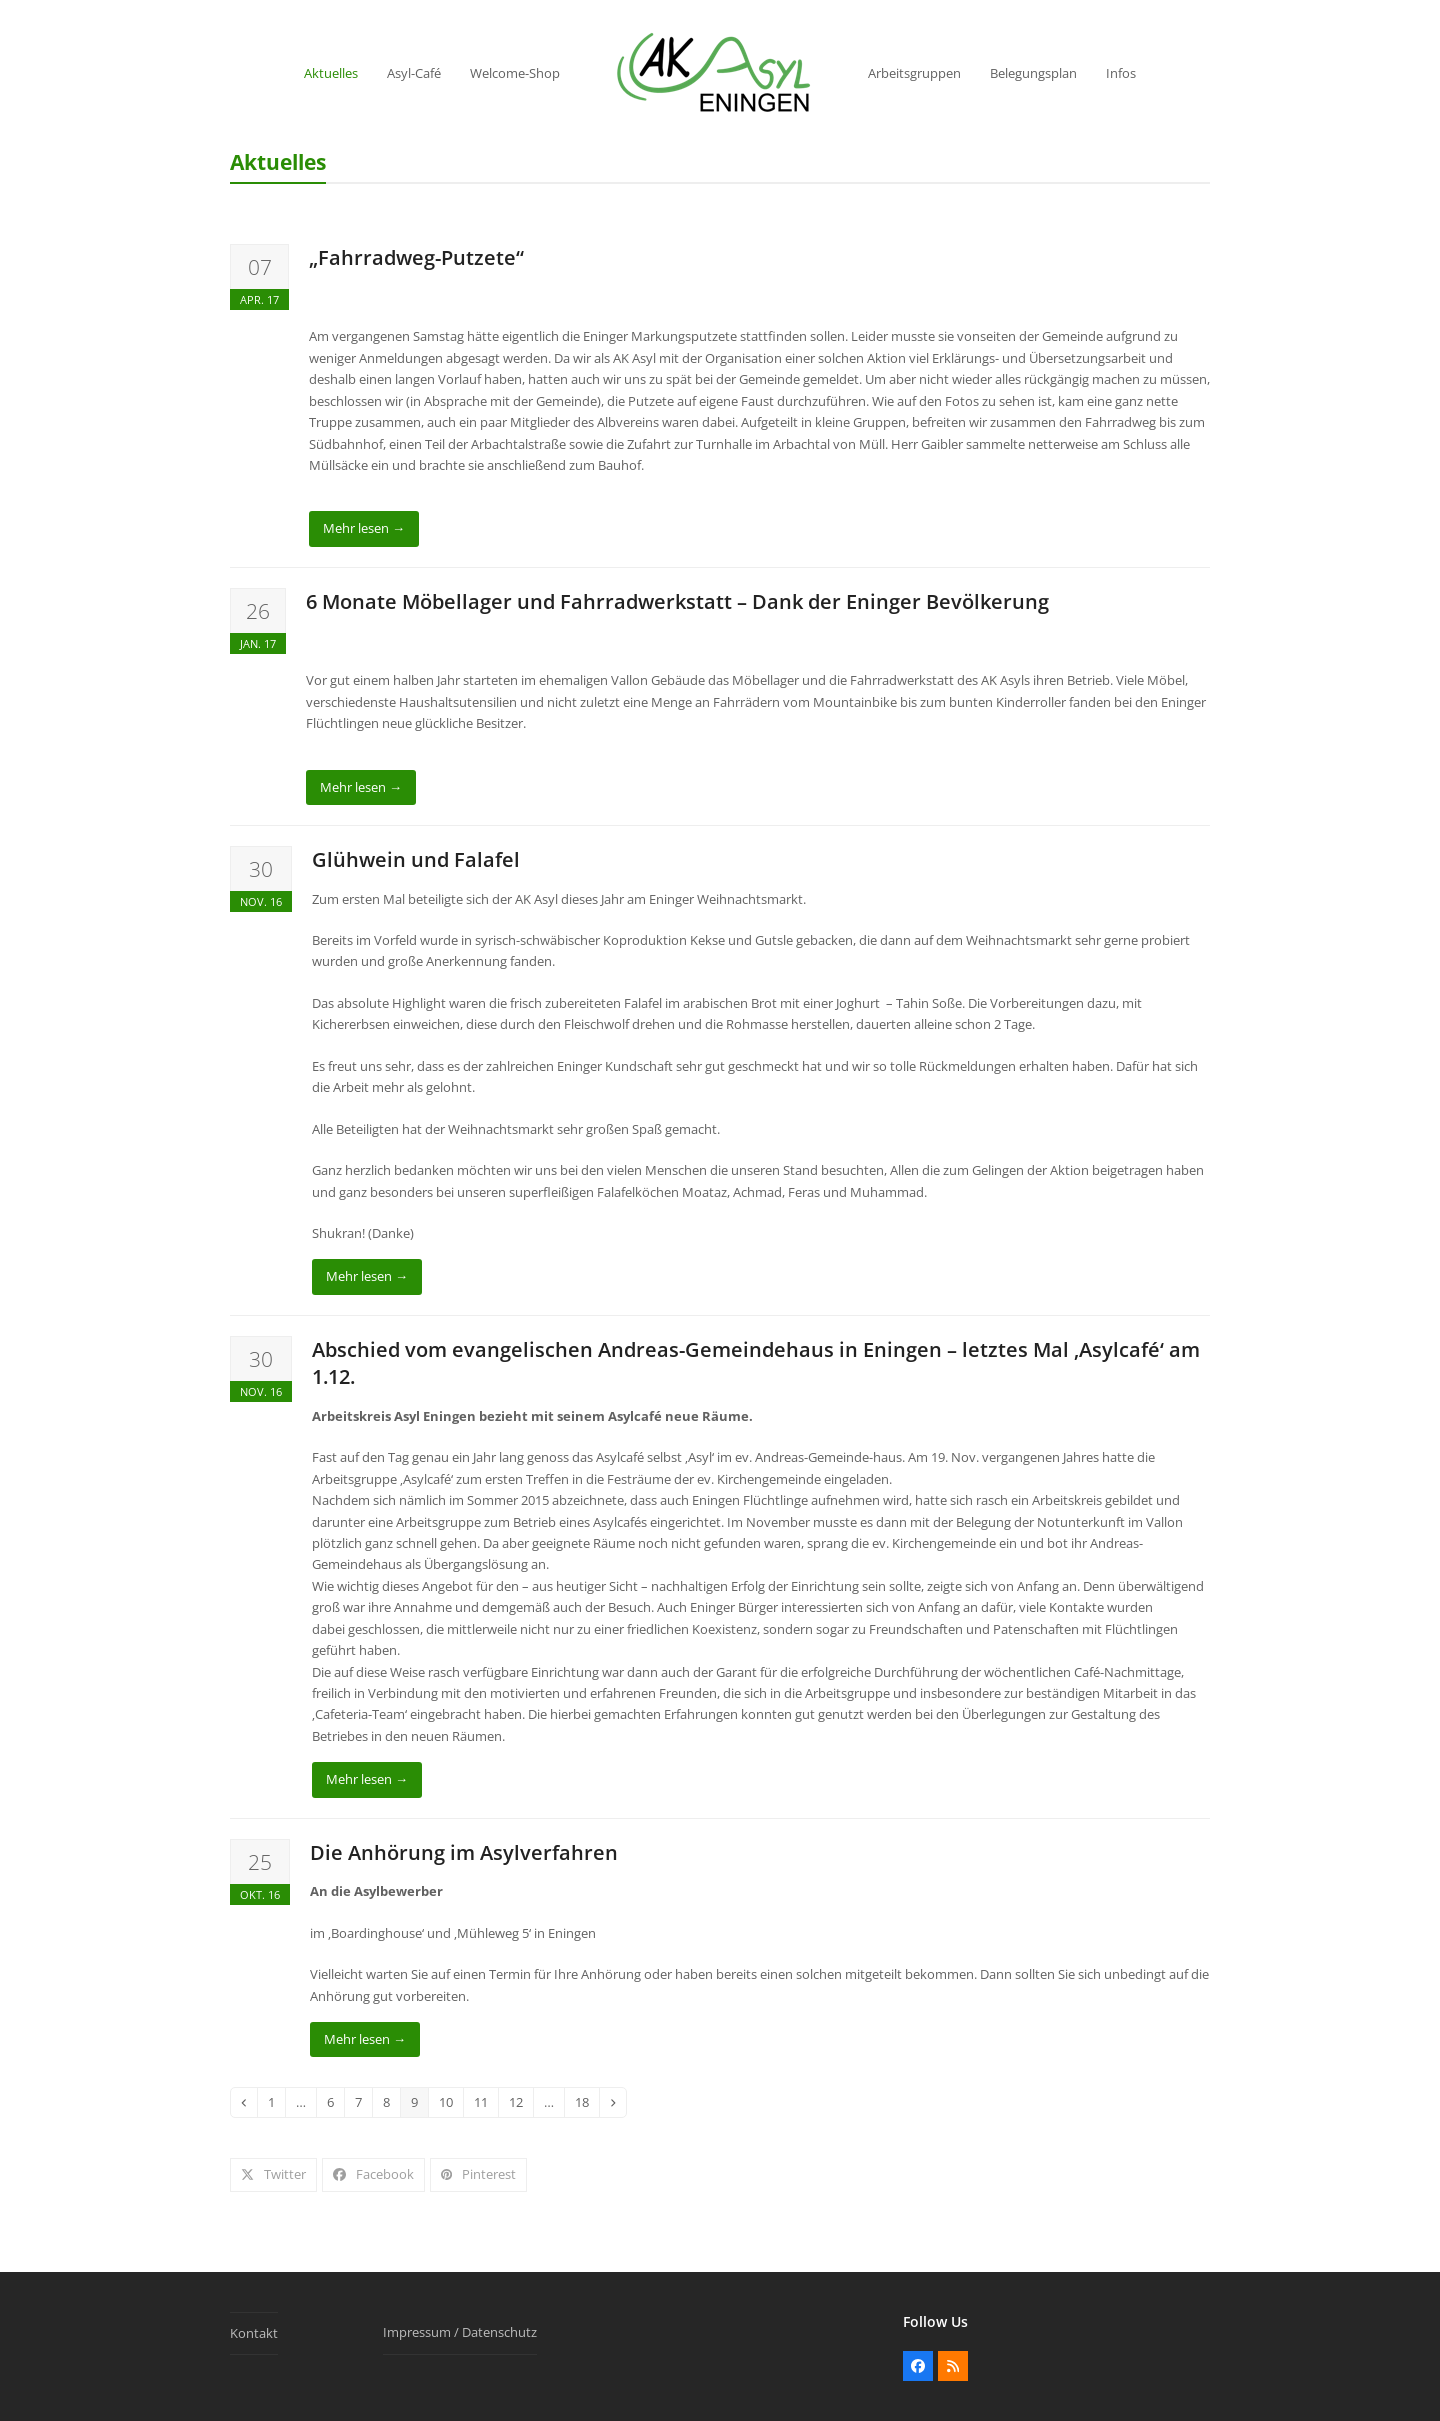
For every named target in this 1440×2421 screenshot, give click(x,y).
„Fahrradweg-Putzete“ (416, 257)
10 (450, 2101)
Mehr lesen (364, 528)
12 (520, 2101)
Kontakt (254, 2333)
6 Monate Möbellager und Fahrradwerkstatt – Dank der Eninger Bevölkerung (677, 601)
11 (485, 2101)
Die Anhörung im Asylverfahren (464, 1852)
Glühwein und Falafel (416, 859)
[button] (273, 2174)
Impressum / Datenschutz (460, 2332)
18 (586, 2101)
